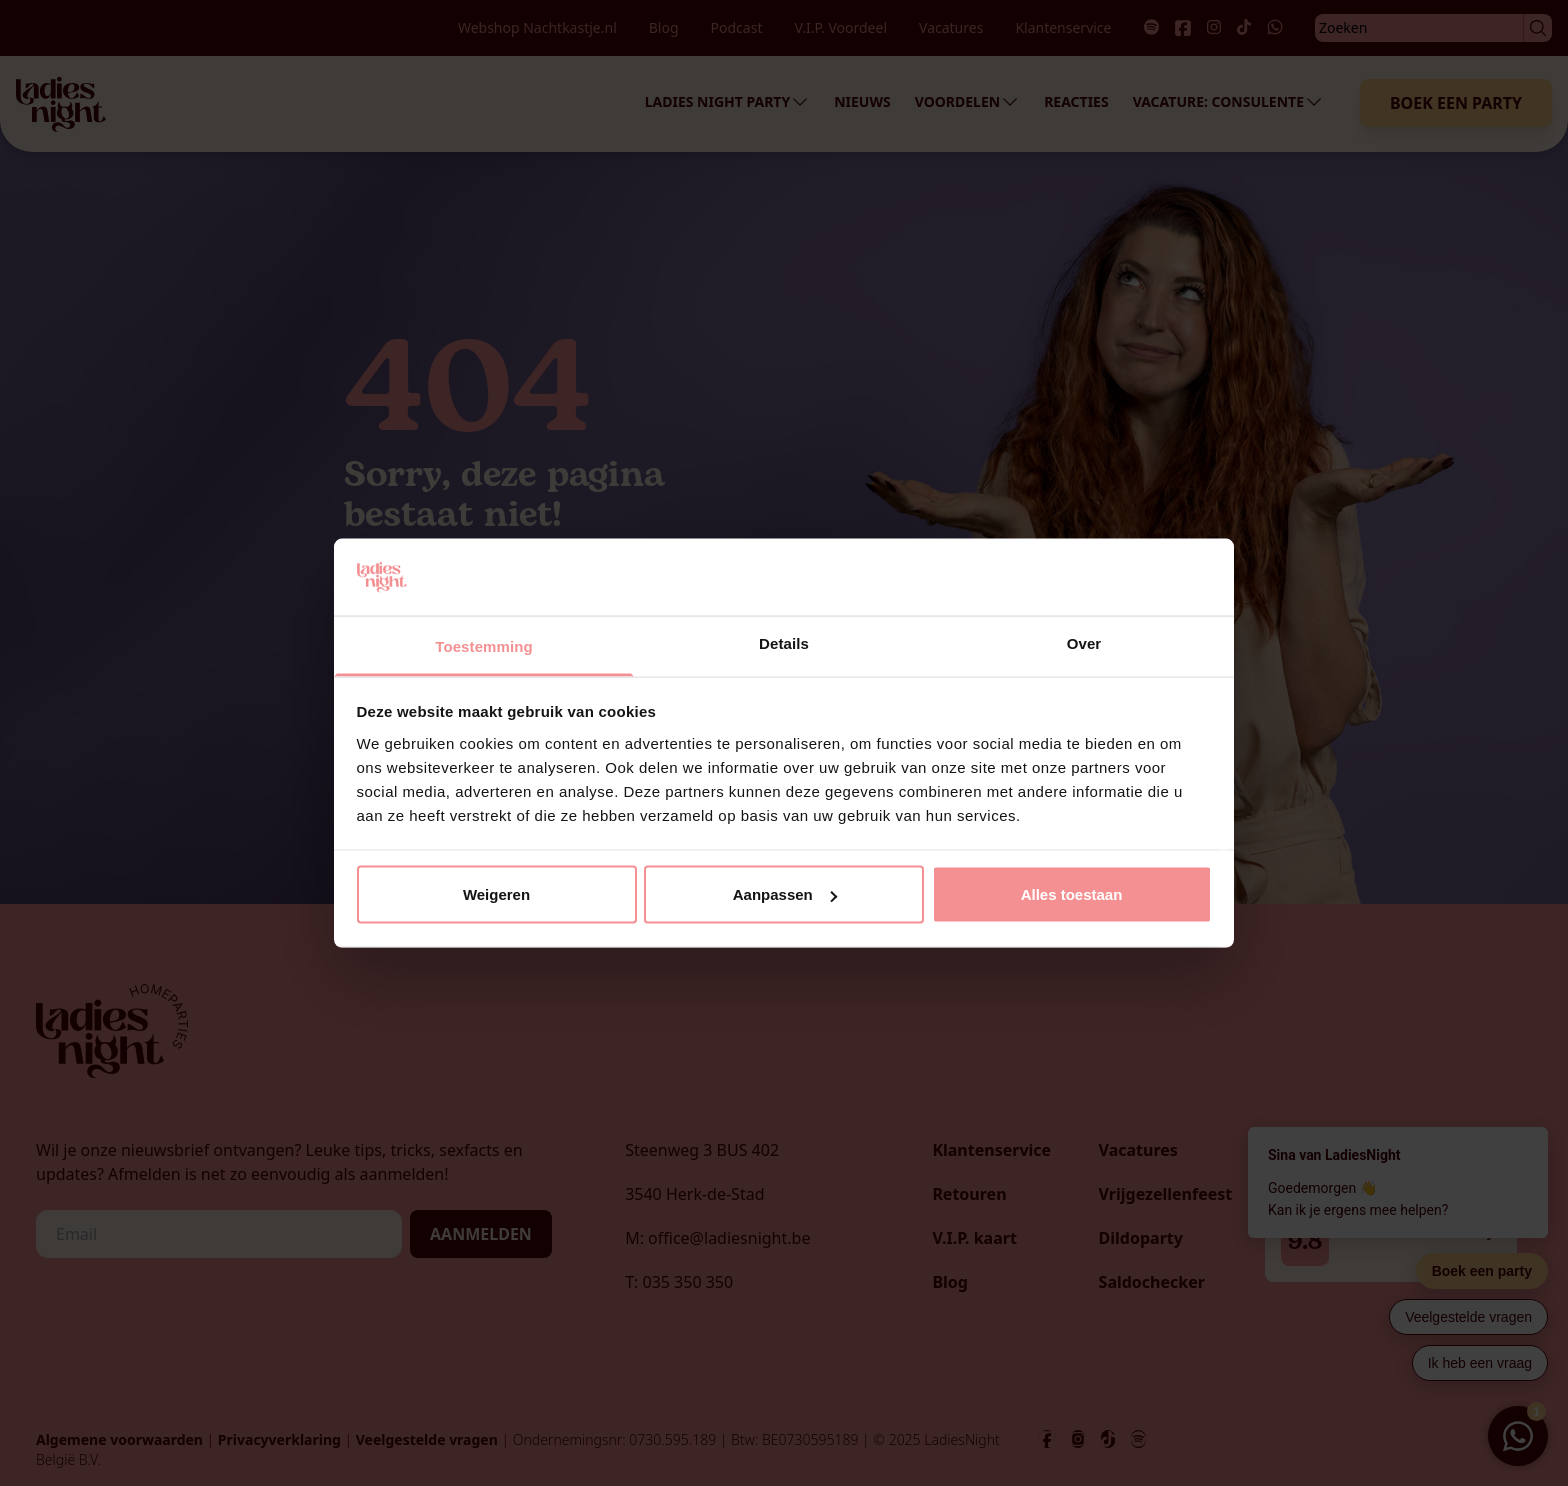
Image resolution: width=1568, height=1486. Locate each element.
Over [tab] (1084, 642)
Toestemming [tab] (484, 645)
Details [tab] (784, 642)
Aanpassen (785, 894)
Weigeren (496, 894)
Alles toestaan (1072, 894)
